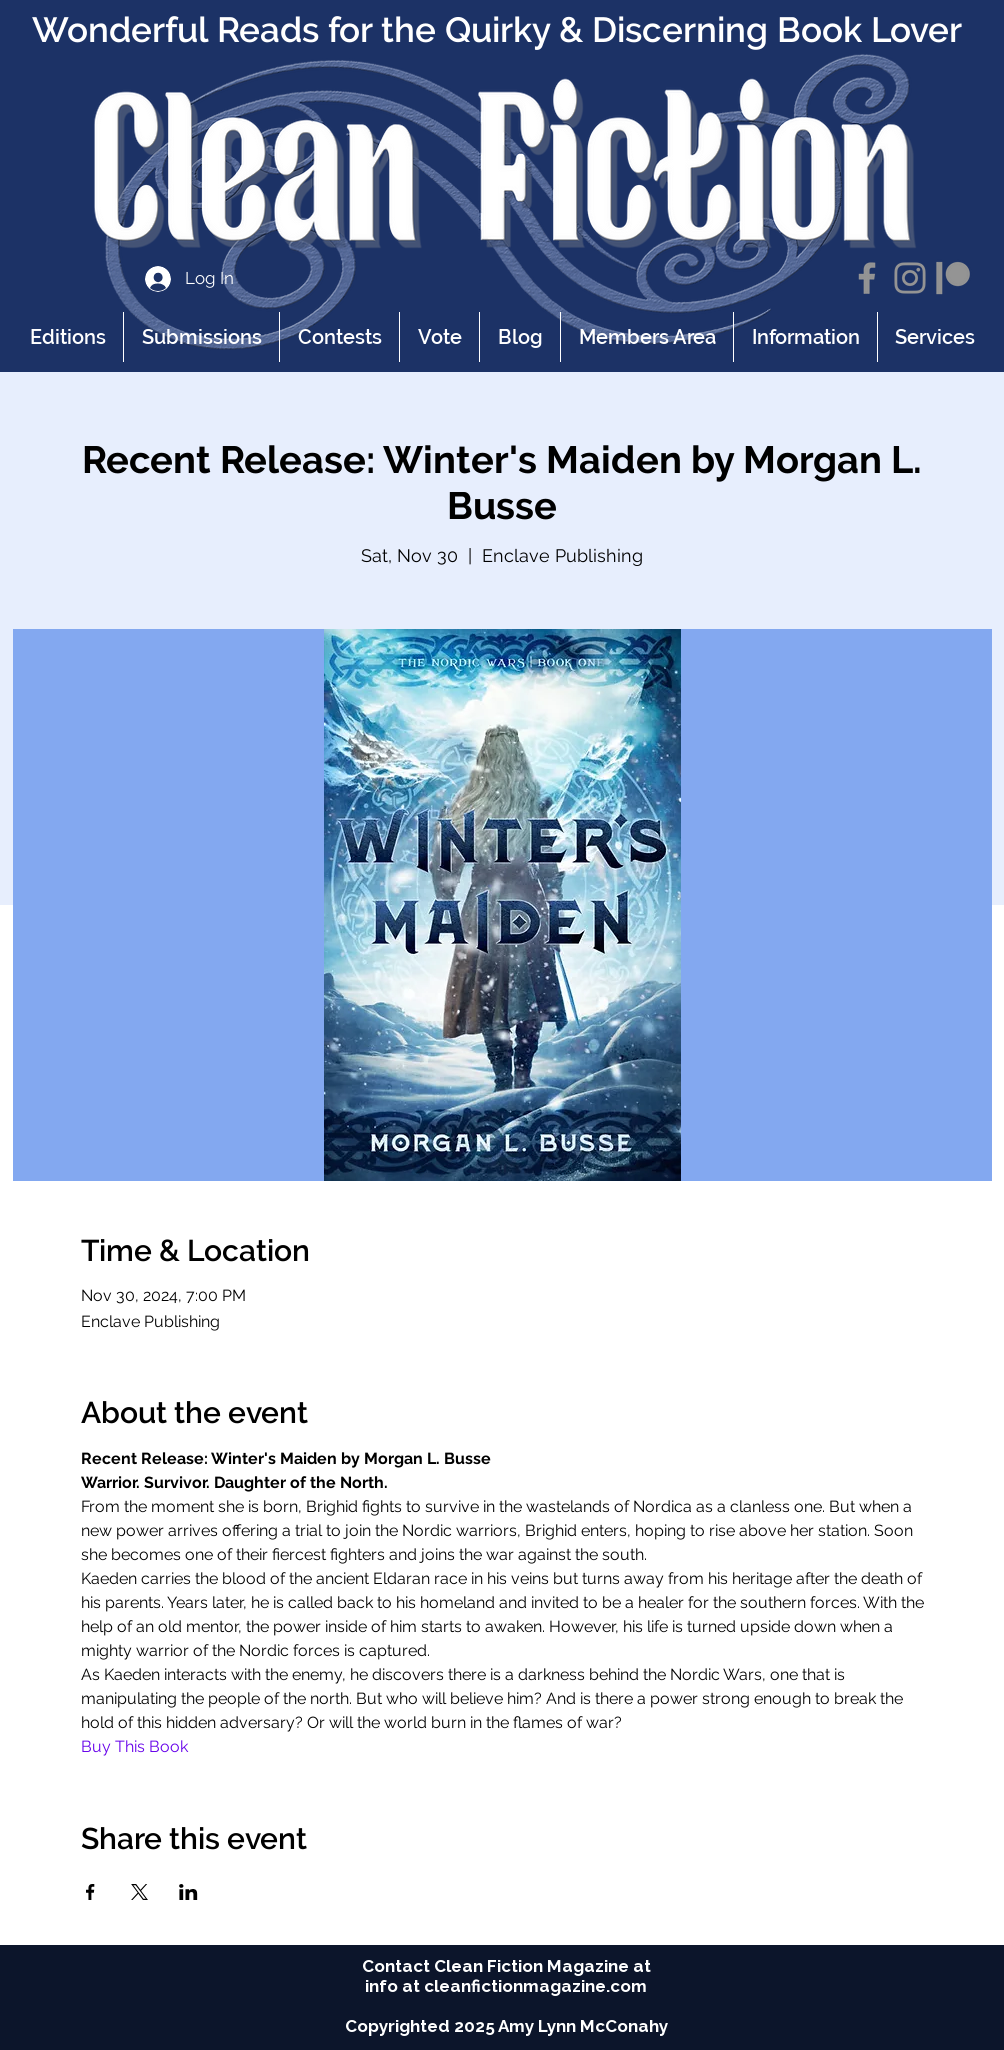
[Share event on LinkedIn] (188, 1892)
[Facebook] (867, 278)
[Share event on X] (139, 1892)
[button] (805, 337)
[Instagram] (910, 278)
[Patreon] (953, 278)
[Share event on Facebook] (90, 1892)
